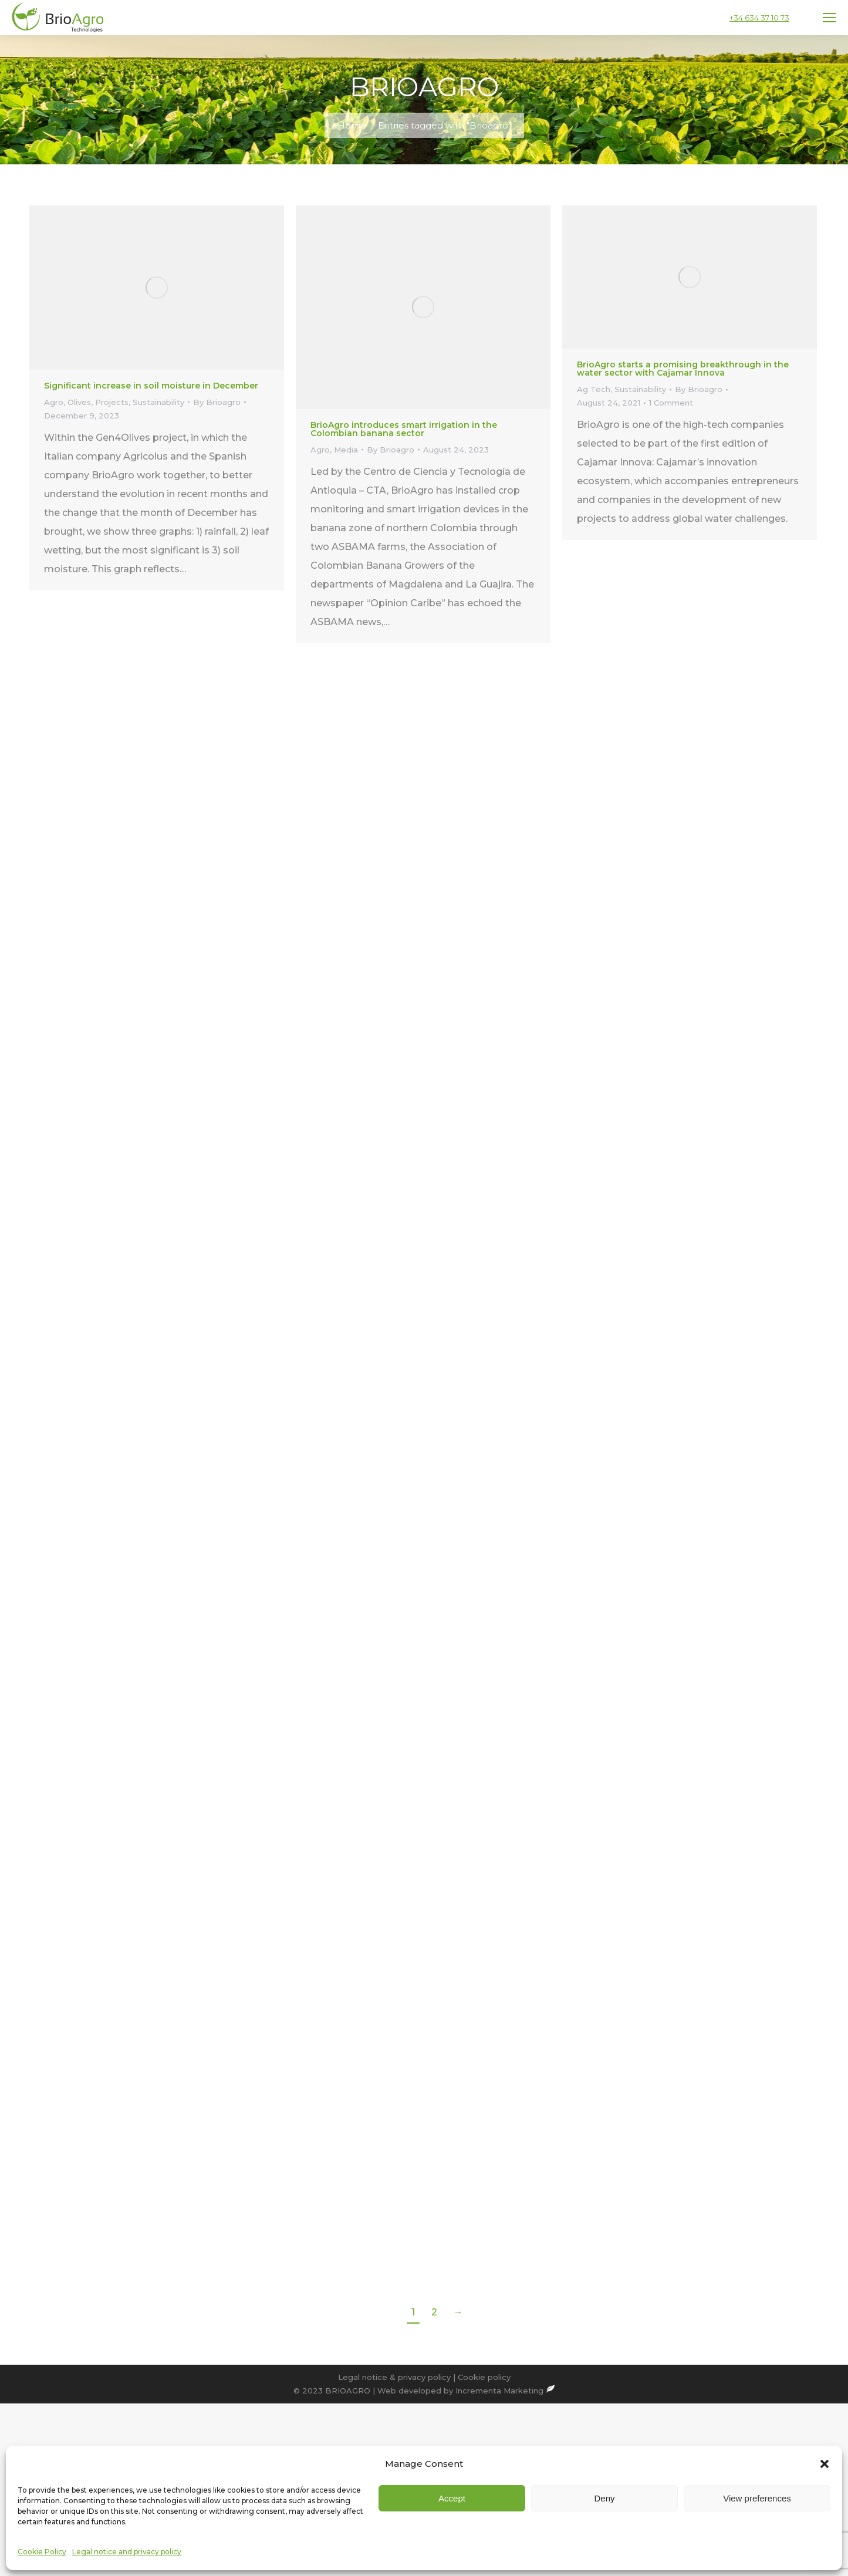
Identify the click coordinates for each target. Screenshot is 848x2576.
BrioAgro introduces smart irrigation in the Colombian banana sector (403, 429)
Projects (112, 402)
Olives (79, 402)
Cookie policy (484, 2377)
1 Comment (671, 402)
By (217, 402)
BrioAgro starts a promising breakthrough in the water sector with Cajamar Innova (683, 368)
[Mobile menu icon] (829, 18)
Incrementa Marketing (505, 2390)
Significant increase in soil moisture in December (151, 385)
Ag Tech (593, 389)
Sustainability (158, 402)
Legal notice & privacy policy (394, 2377)
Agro (53, 402)
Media (346, 449)
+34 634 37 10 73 (759, 17)
